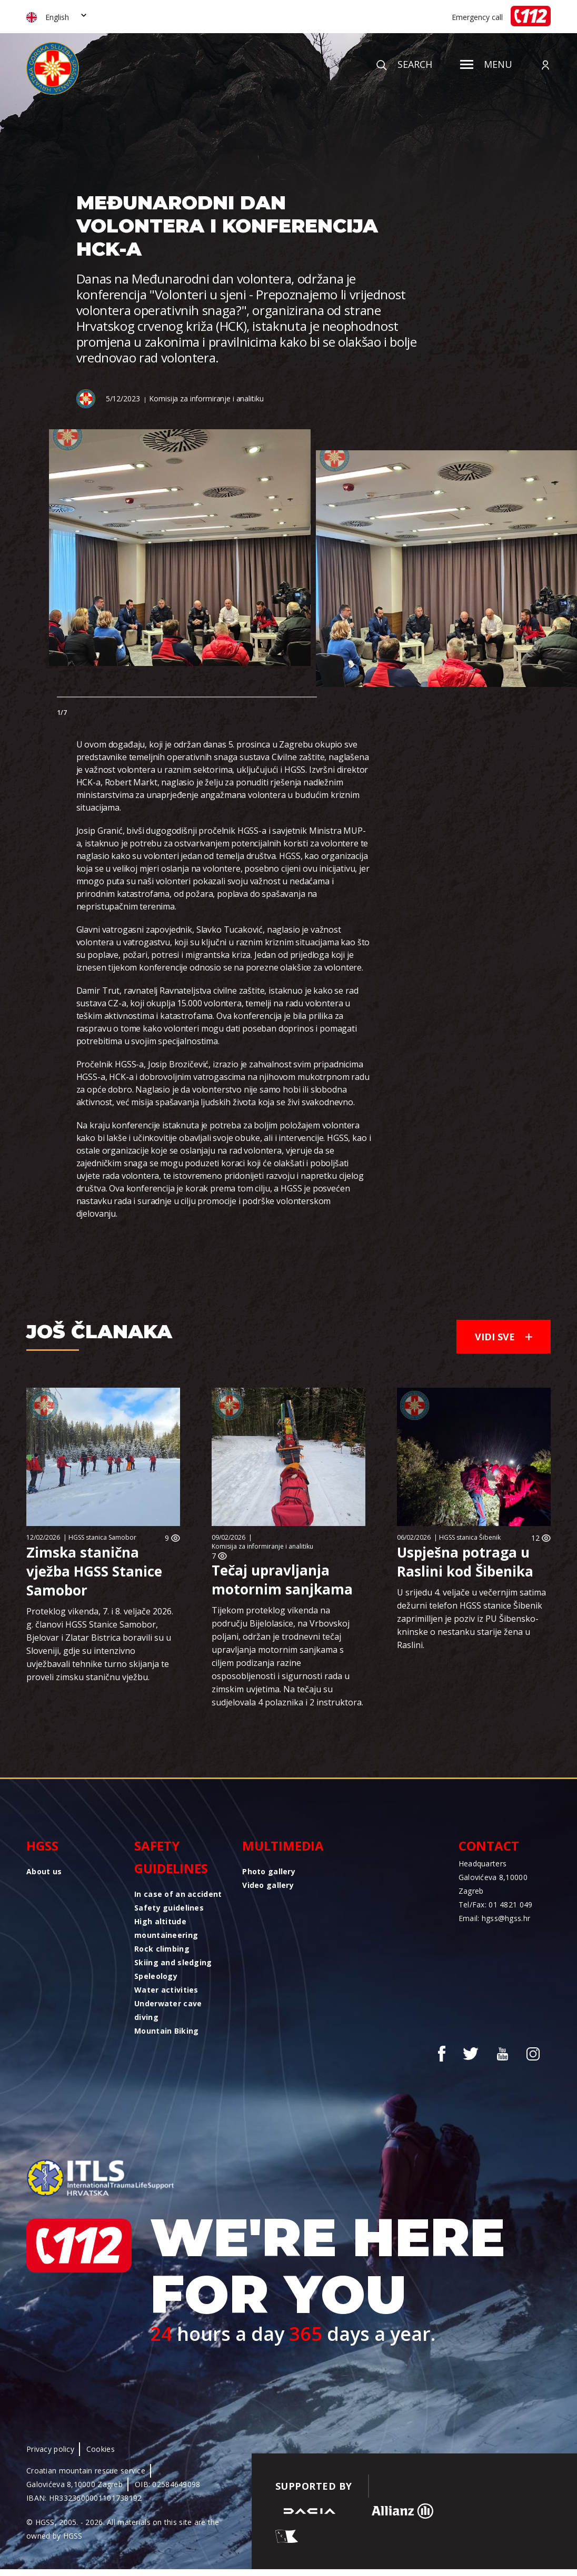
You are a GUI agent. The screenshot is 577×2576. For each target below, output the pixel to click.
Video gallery (268, 1885)
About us (44, 1871)
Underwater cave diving (168, 2010)
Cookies (100, 2449)
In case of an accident (178, 1894)
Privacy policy (50, 2449)
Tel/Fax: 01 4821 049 (496, 1905)
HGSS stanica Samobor (102, 1537)
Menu (486, 64)
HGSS (42, 1845)
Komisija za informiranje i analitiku (206, 398)
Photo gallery (268, 1871)
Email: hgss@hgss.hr (494, 1918)
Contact (489, 1845)
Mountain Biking (166, 2031)
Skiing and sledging (173, 1962)
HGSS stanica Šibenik (470, 1537)
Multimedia (283, 1845)
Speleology (155, 1976)
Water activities (166, 1990)
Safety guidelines (171, 1857)
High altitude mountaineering (166, 1928)
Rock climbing (162, 1949)
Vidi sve (503, 1336)
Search (404, 64)
